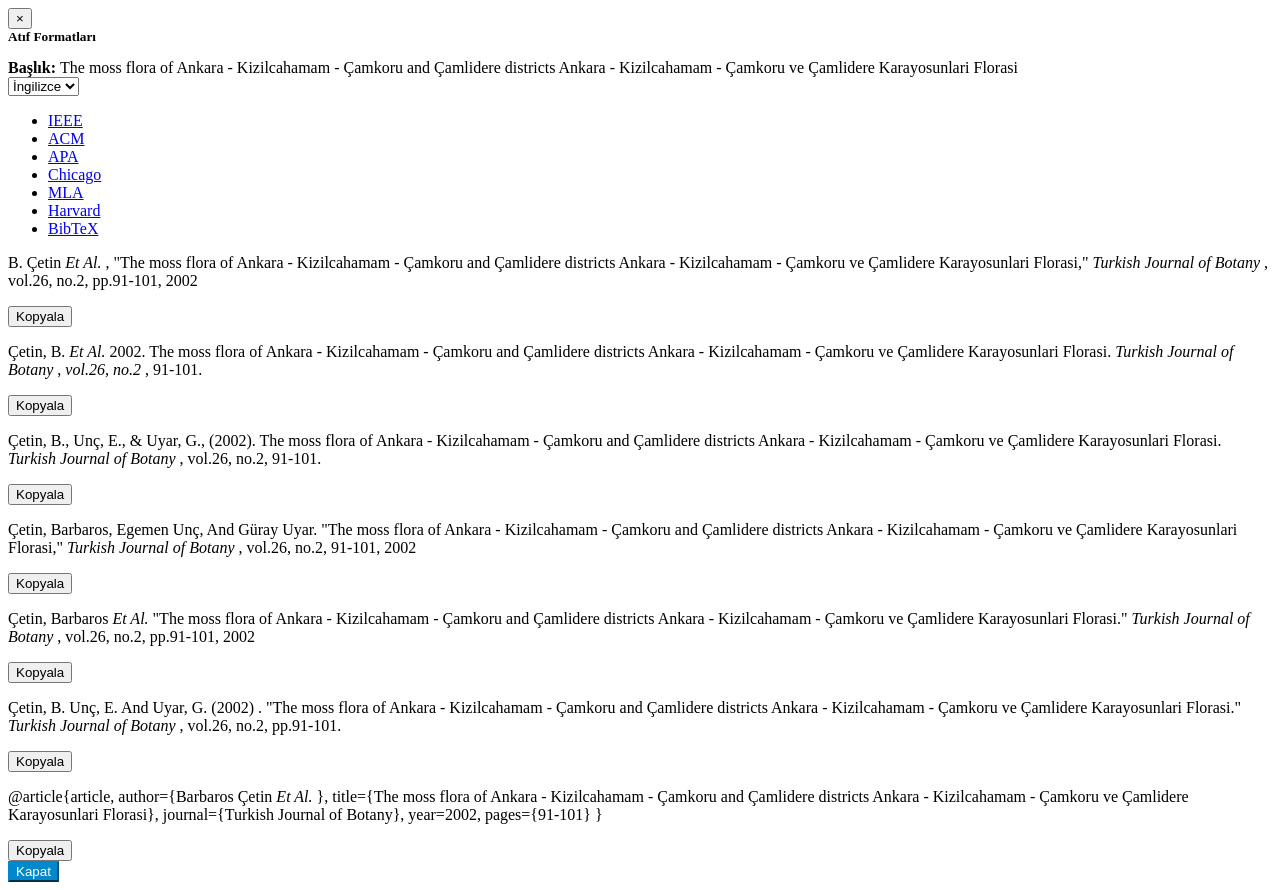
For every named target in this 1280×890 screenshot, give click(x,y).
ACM (66, 138)
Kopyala (40, 316)
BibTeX (73, 228)
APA (63, 156)
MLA (66, 192)
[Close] (20, 18)
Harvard (74, 210)
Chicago (74, 174)
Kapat (33, 871)
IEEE (65, 120)
